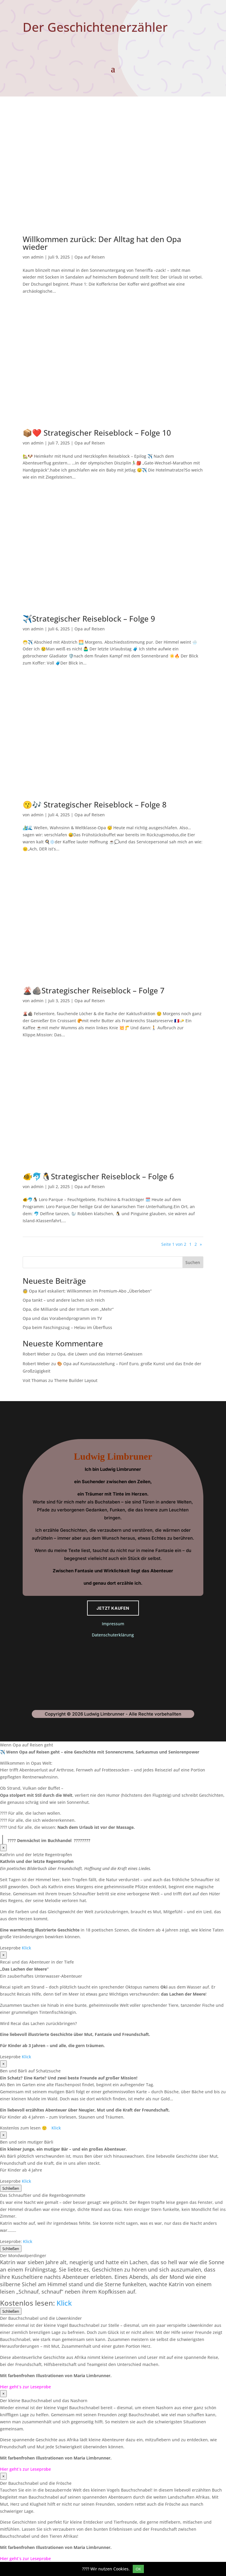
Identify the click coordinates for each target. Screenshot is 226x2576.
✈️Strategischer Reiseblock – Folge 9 (89, 618)
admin (37, 257)
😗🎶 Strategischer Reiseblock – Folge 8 (95, 804)
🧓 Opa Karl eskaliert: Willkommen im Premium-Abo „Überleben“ (87, 1291)
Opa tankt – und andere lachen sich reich (64, 1300)
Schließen (10, 2188)
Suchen (192, 1262)
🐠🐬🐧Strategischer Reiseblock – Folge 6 (98, 1176)
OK (138, 2569)
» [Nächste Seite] (201, 1244)
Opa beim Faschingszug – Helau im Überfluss (67, 1327)
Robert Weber (36, 1354)
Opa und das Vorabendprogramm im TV (62, 1318)
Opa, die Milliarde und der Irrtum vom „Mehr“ (68, 1309)
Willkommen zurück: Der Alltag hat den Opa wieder (102, 243)
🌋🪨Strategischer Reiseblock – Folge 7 (93, 990)
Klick (26, 1948)
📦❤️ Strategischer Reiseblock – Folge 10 (97, 432)
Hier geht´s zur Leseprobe (25, 2386)
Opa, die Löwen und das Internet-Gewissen (99, 1354)
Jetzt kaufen (113, 1608)
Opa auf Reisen (89, 257)
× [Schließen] (3, 1847)
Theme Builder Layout (75, 1380)
